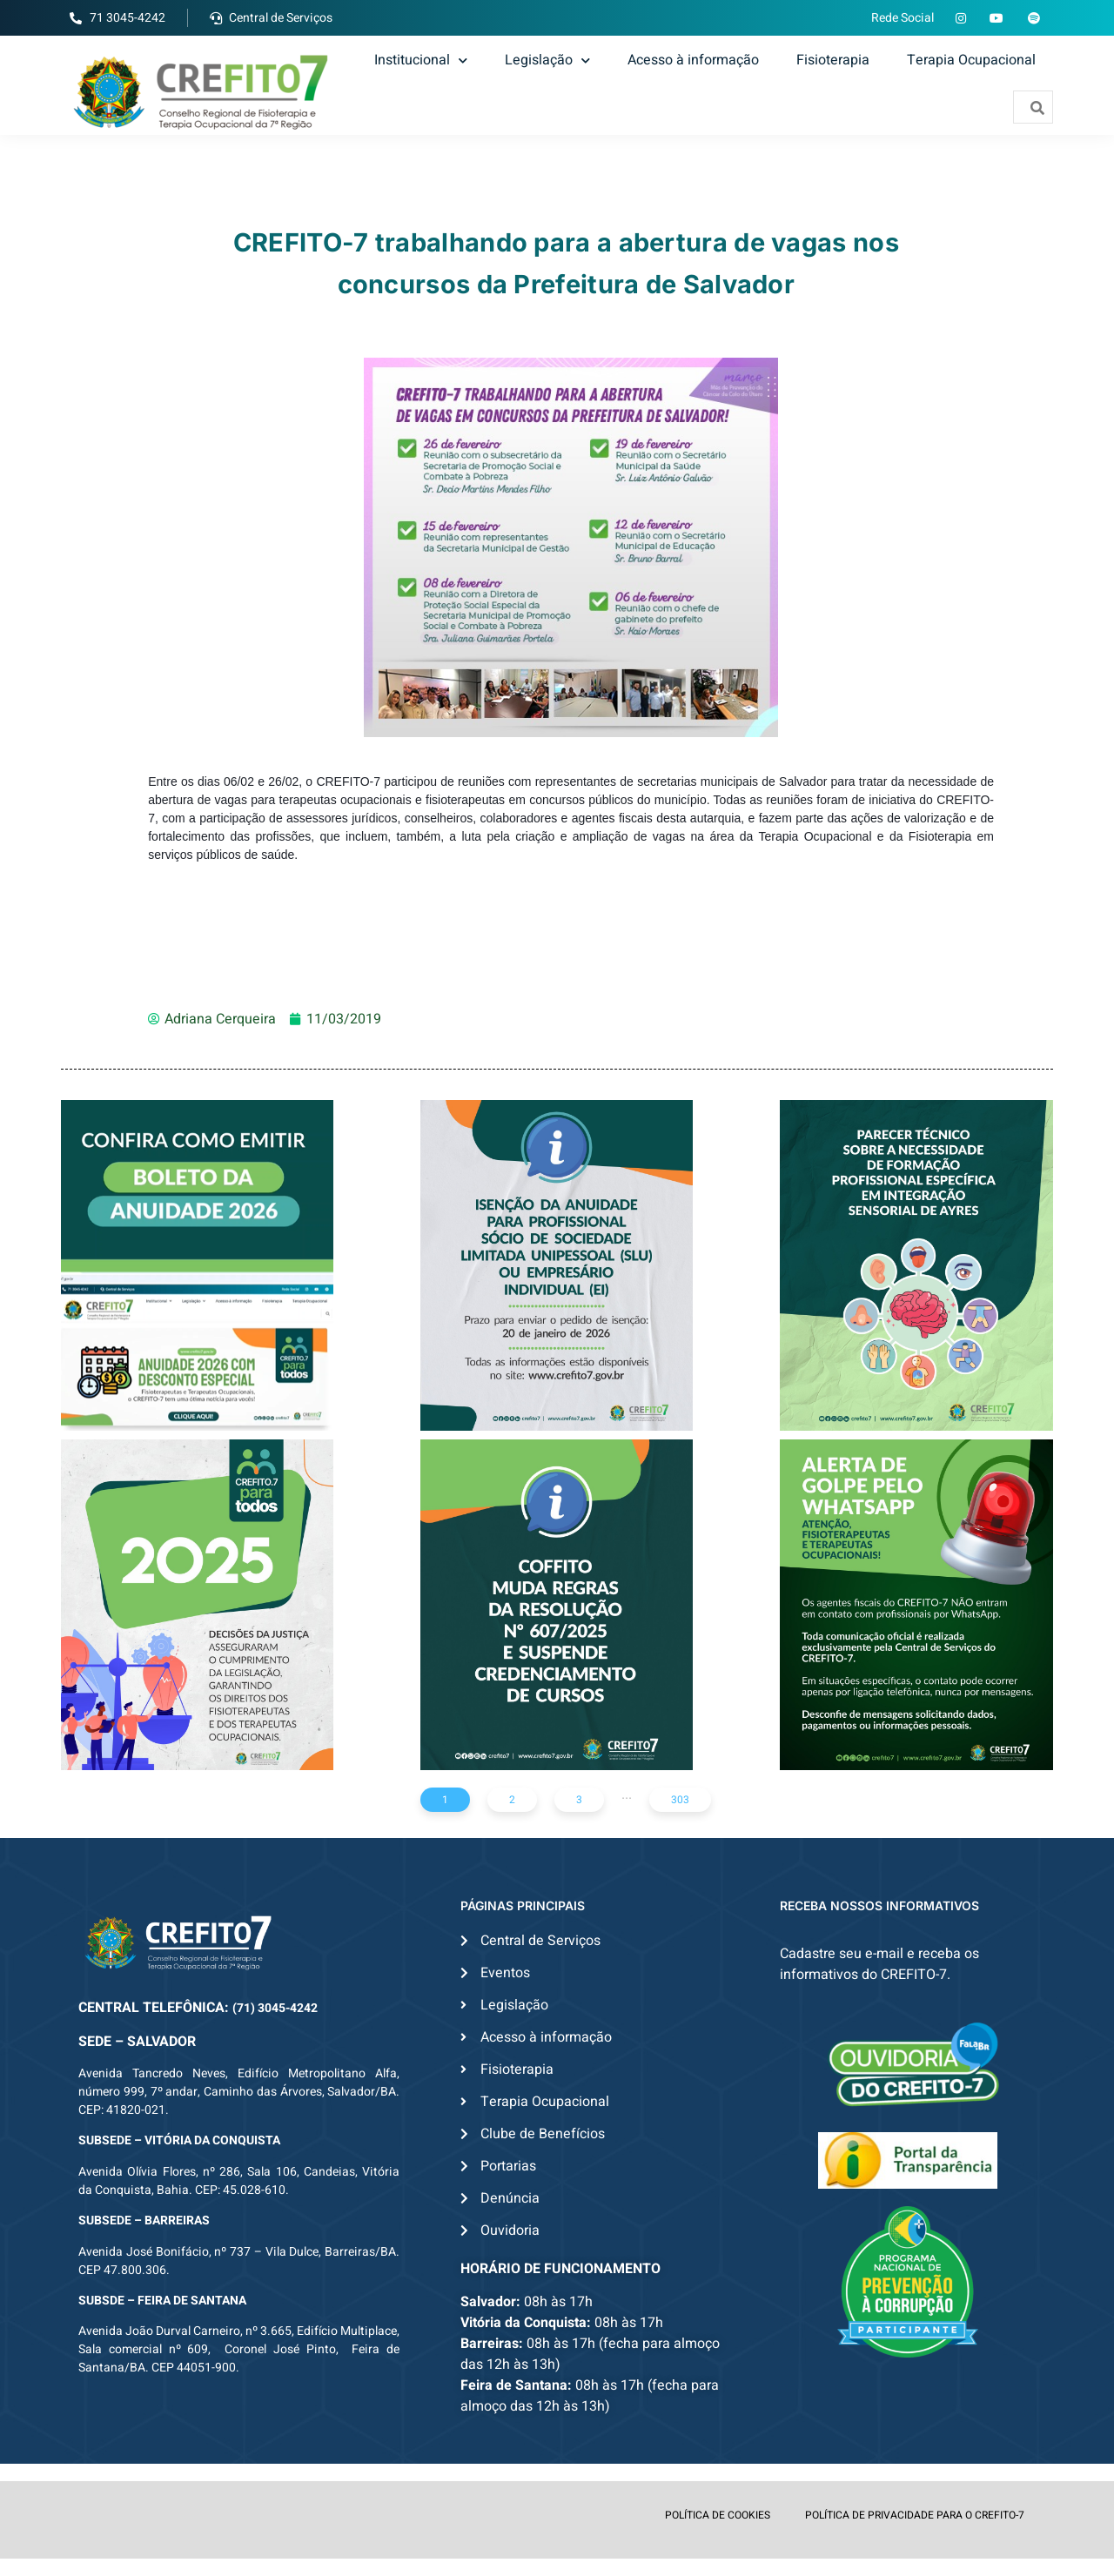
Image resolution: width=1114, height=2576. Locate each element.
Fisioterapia (832, 60)
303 (680, 1800)
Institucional (420, 60)
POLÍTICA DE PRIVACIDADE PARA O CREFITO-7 (914, 2515)
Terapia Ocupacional (971, 60)
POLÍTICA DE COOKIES (717, 2515)
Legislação (547, 60)
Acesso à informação (693, 60)
